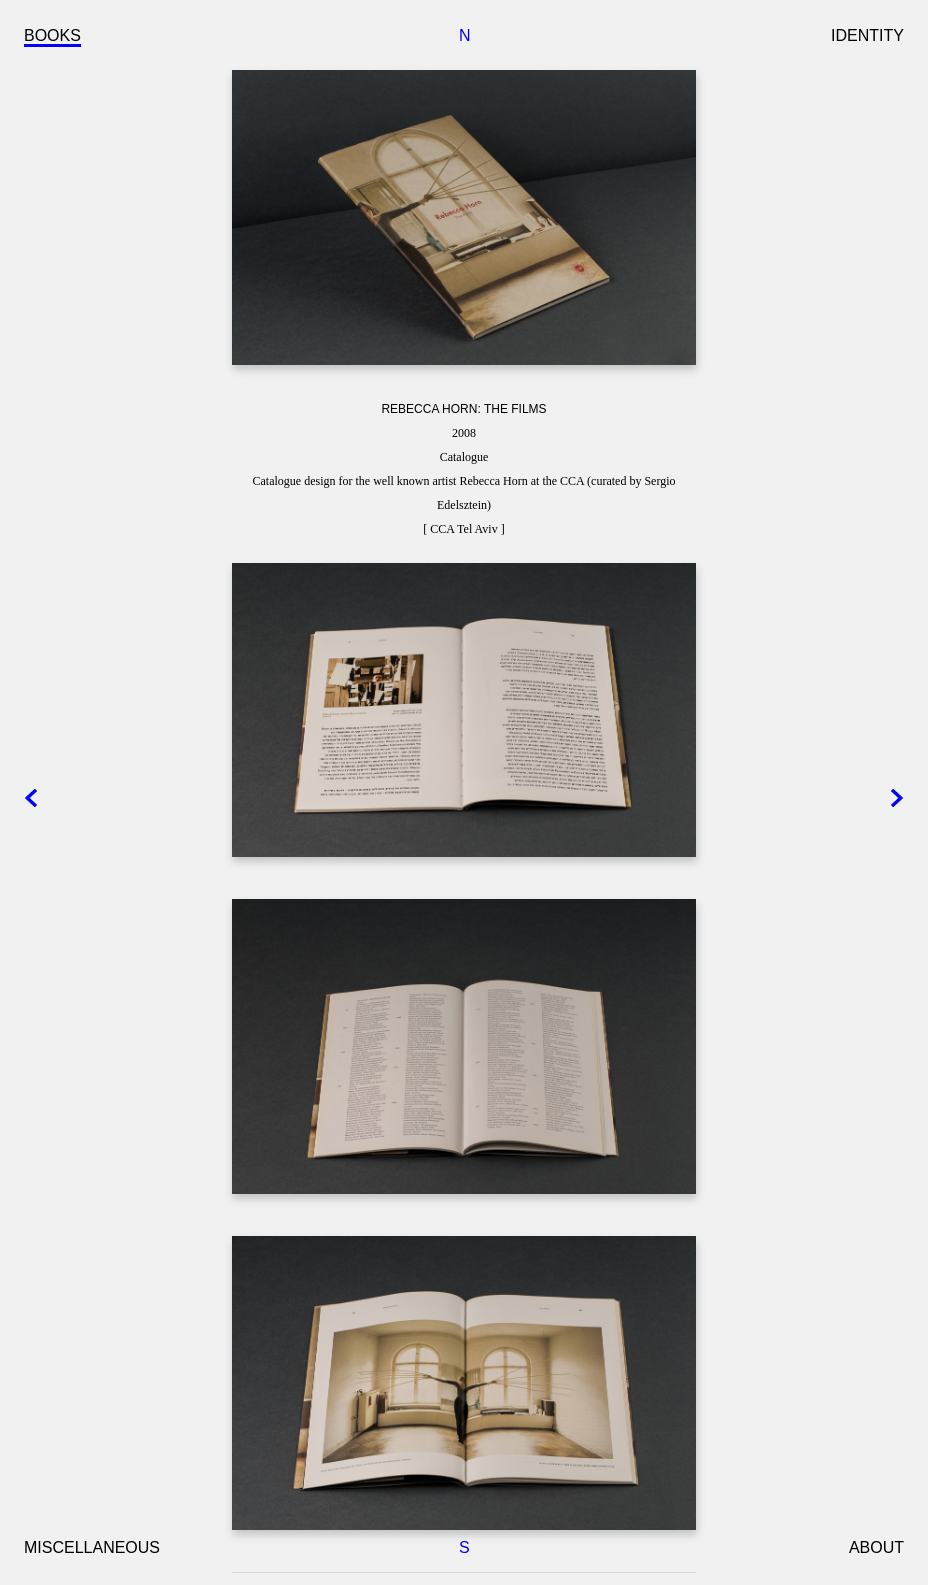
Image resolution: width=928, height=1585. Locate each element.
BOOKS (52, 35)
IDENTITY (867, 35)
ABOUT (876, 1547)
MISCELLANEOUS (92, 1547)
